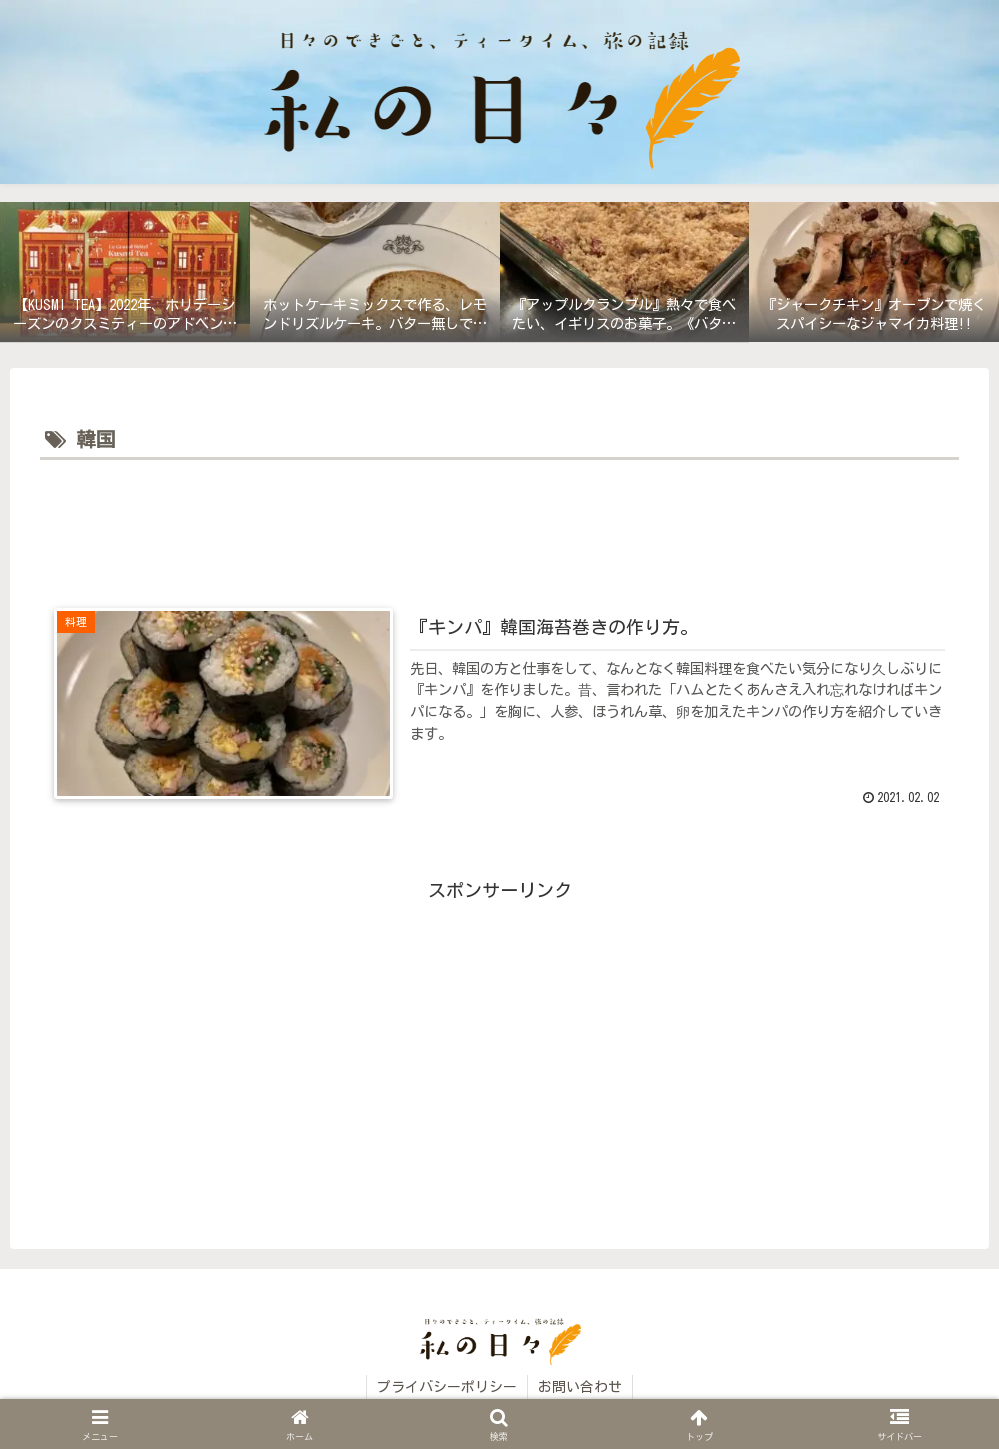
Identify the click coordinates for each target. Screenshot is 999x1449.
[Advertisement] (499, 521)
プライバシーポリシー (447, 1387)
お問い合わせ (580, 1387)
